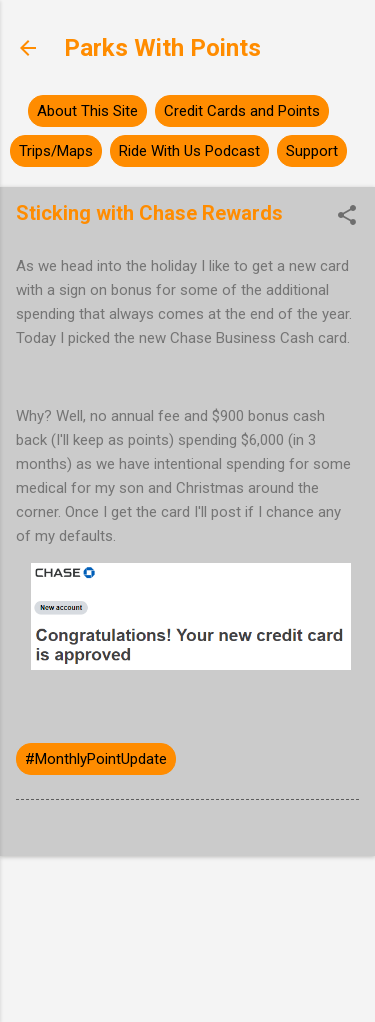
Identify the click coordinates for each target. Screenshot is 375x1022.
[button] (347, 217)
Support (312, 151)
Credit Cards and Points (242, 111)
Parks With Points (162, 48)
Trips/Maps (56, 151)
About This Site (87, 111)
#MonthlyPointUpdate (96, 759)
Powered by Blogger (187, 906)
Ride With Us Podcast (189, 151)
